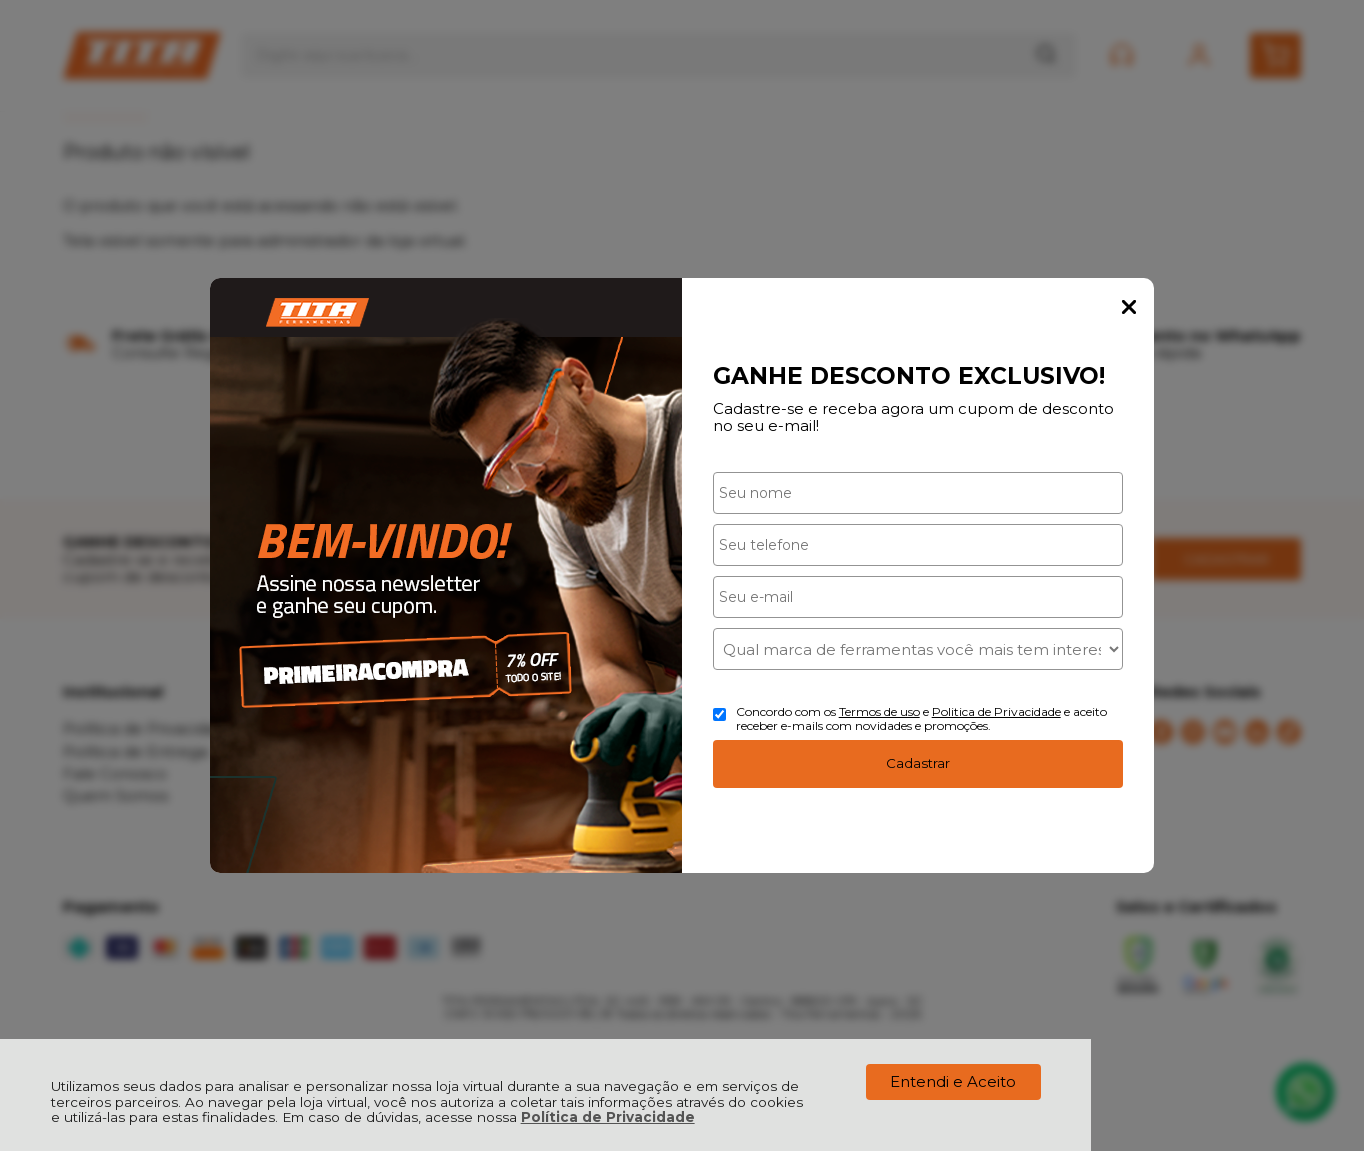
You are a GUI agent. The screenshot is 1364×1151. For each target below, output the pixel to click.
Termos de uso (879, 711)
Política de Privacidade (608, 1117)
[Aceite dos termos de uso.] (719, 714)
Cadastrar (918, 763)
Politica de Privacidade (996, 711)
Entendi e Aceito (953, 1081)
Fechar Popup (1129, 307)
